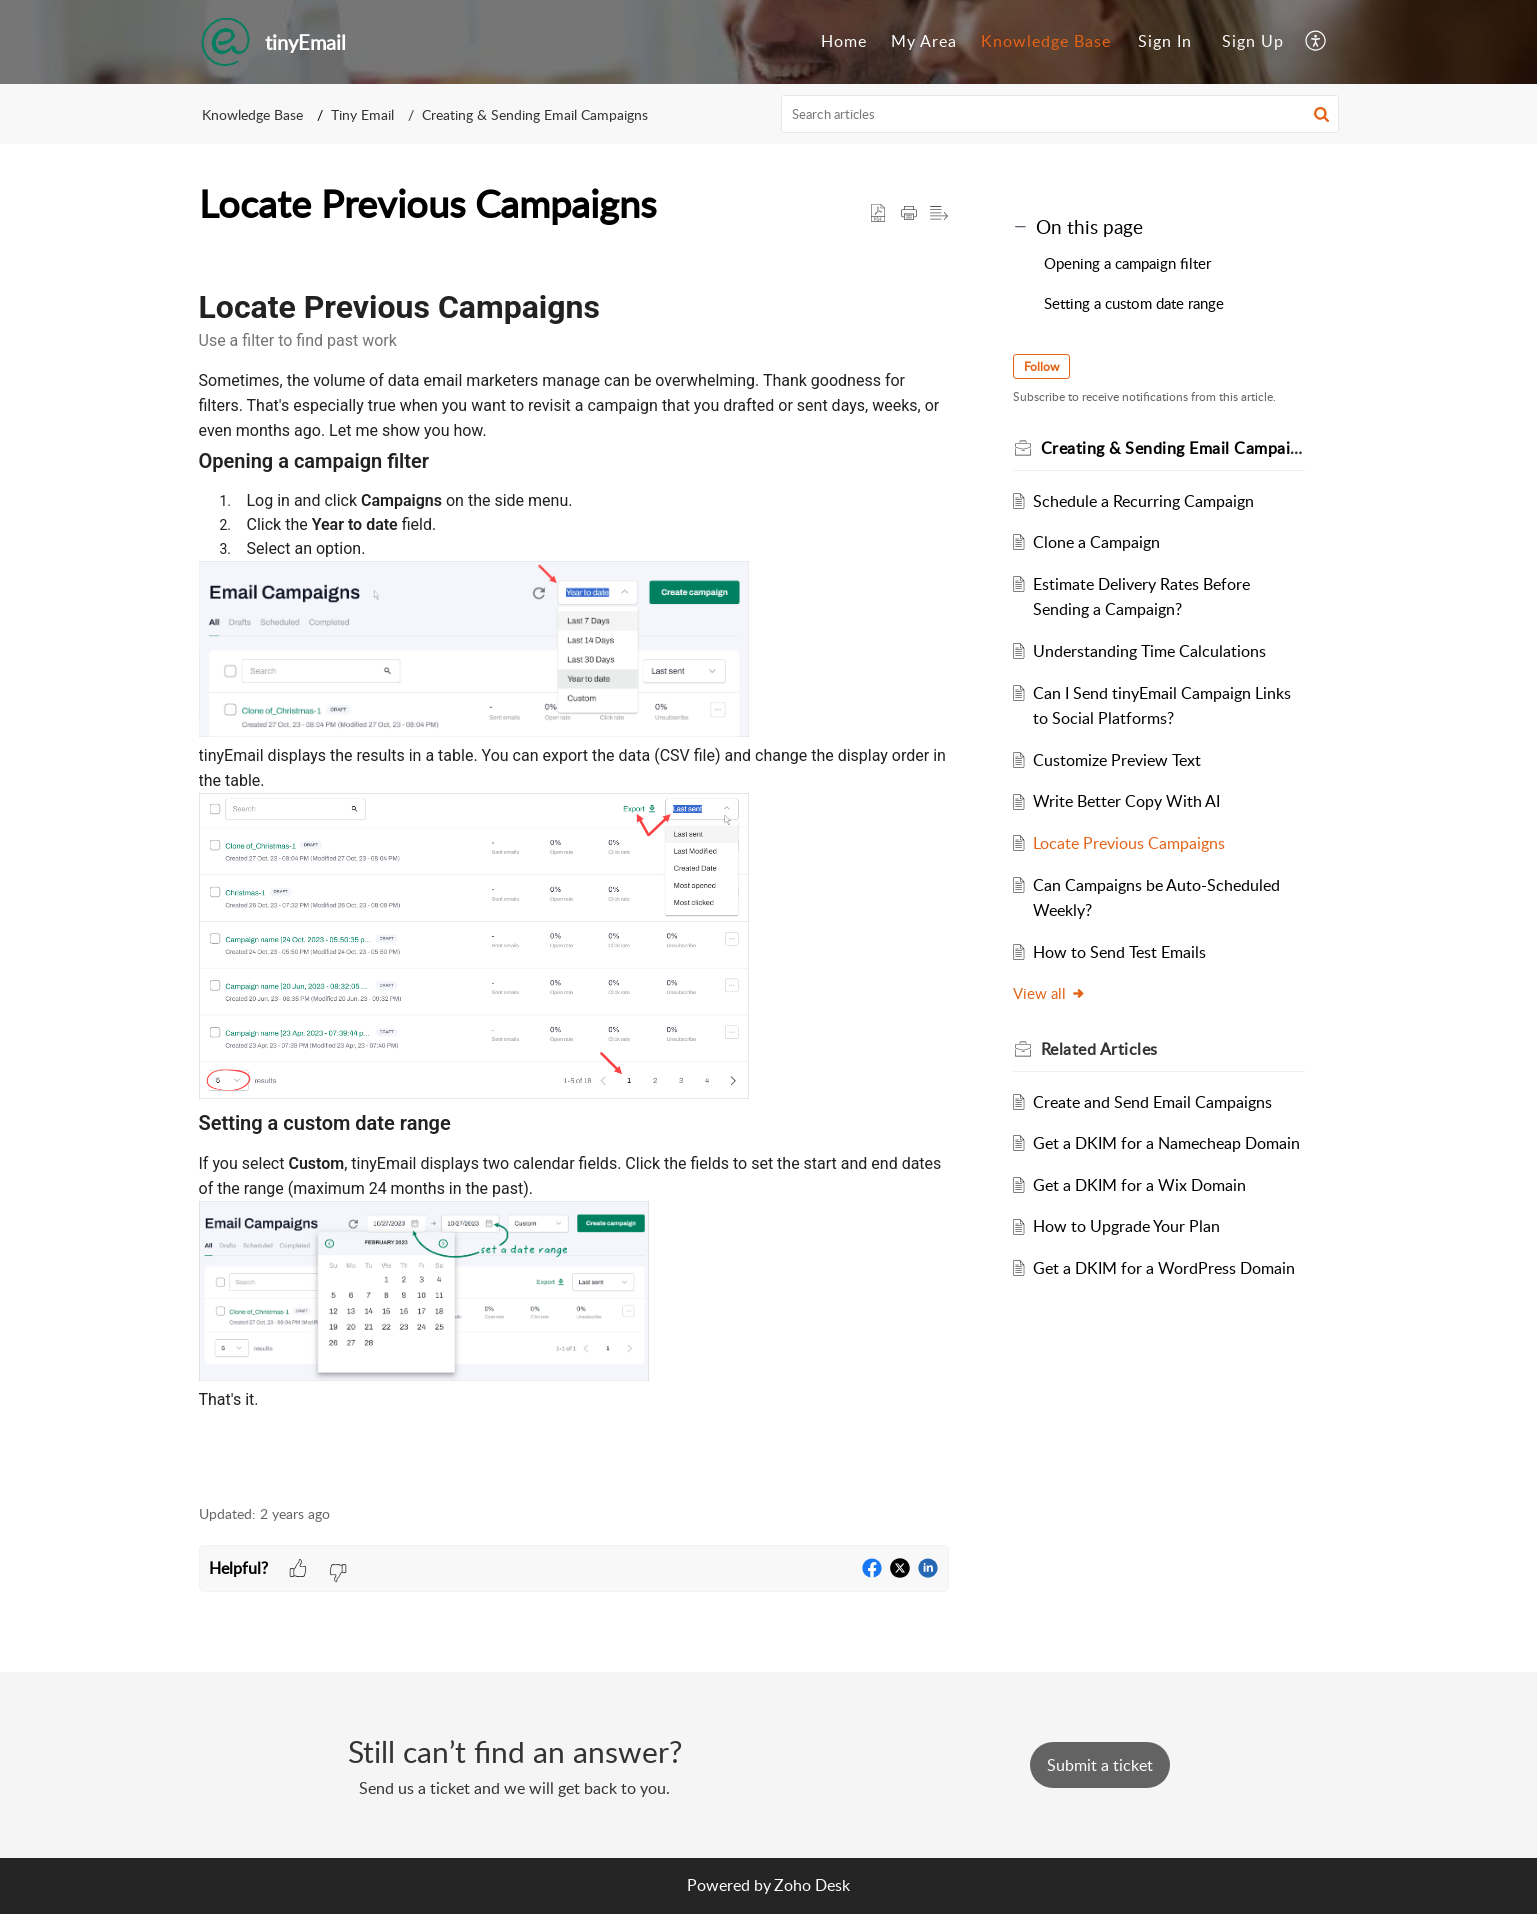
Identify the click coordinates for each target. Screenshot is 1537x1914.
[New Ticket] (1100, 1765)
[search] (1060, 114)
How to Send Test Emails (1119, 952)
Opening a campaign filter (1127, 263)
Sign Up (1253, 41)
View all (1049, 993)
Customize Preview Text (1117, 760)
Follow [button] (1041, 366)
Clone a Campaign (1096, 542)
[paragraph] (574, 867)
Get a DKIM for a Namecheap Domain (1166, 1143)
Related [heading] (1099, 1049)
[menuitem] (844, 42)
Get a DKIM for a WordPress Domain (1164, 1268)
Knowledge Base (1046, 41)
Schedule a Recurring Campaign (1143, 501)
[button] (1316, 42)
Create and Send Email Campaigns (1152, 1102)
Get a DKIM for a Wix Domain (1139, 1185)
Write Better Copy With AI (1126, 801)
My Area (924, 41)
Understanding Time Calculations (1149, 651)
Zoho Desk (812, 1885)
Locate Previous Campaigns (1129, 843)
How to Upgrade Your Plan (1126, 1226)
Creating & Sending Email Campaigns (535, 114)
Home (844, 41)
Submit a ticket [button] (1100, 1765)
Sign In (1165, 41)
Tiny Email (362, 114)
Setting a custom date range (1134, 303)
